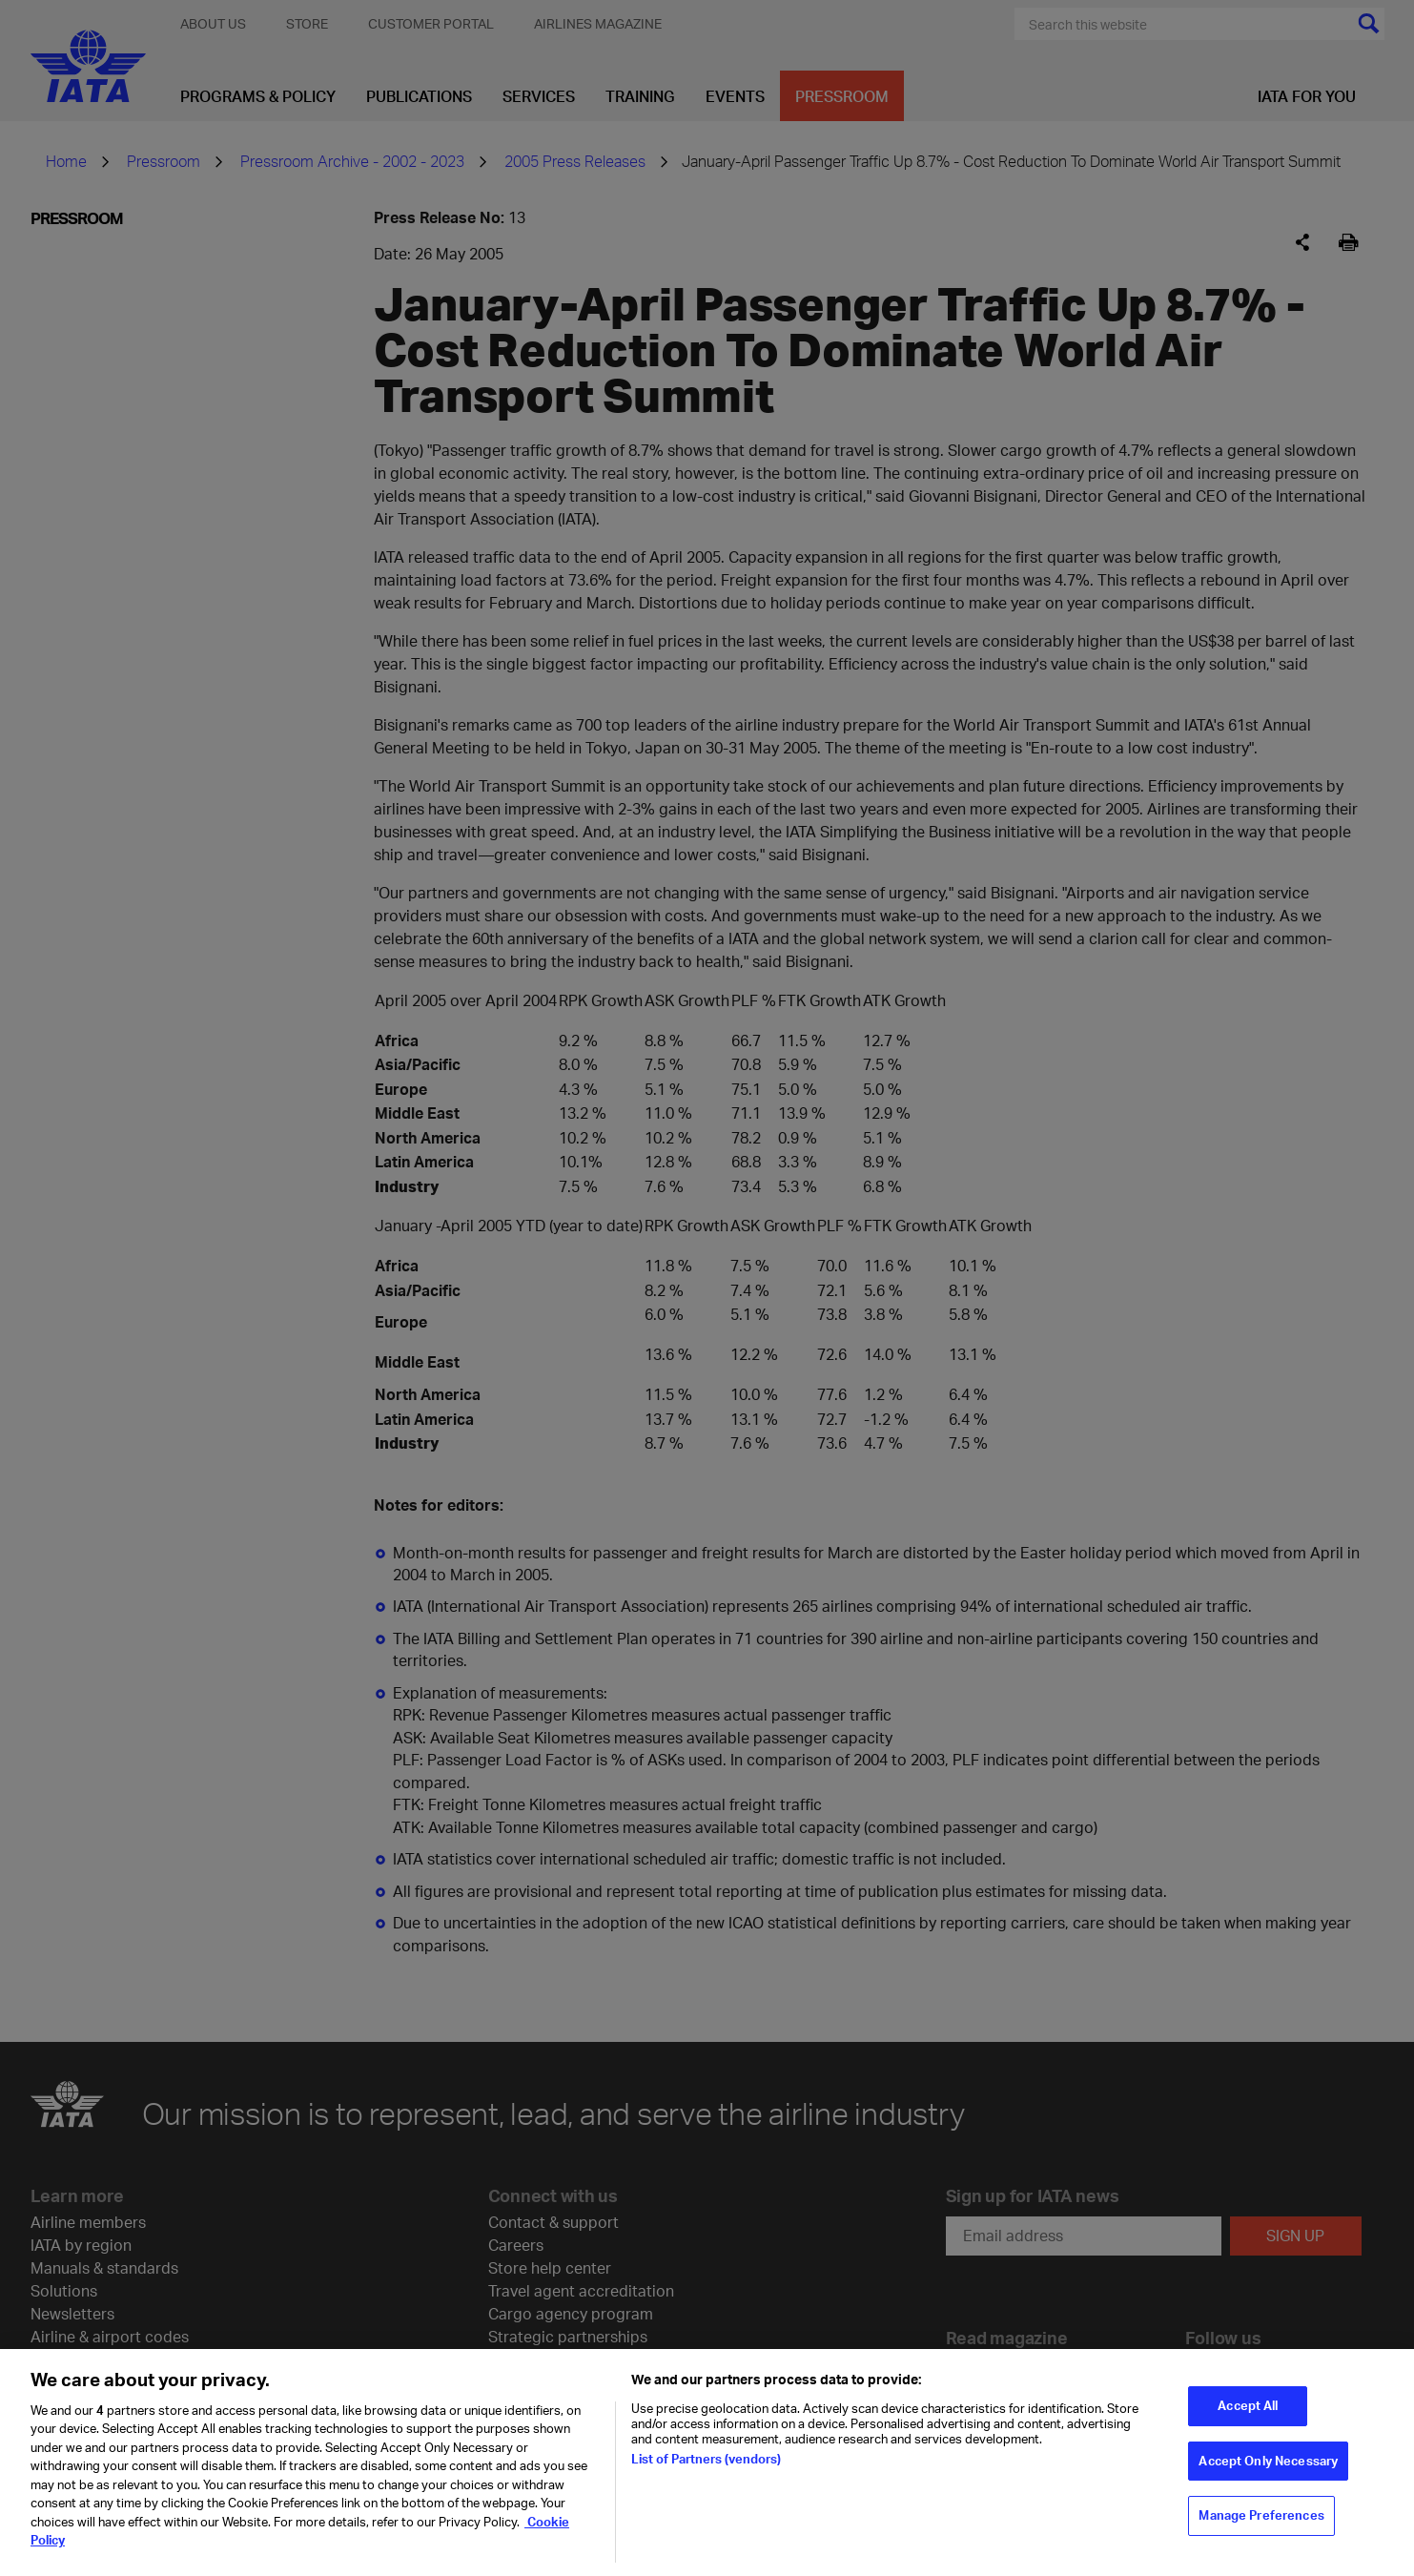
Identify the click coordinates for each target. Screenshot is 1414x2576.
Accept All (1248, 2413)
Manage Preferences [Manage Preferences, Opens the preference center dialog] (1261, 2522)
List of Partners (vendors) (706, 2466)
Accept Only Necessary (1268, 2468)
